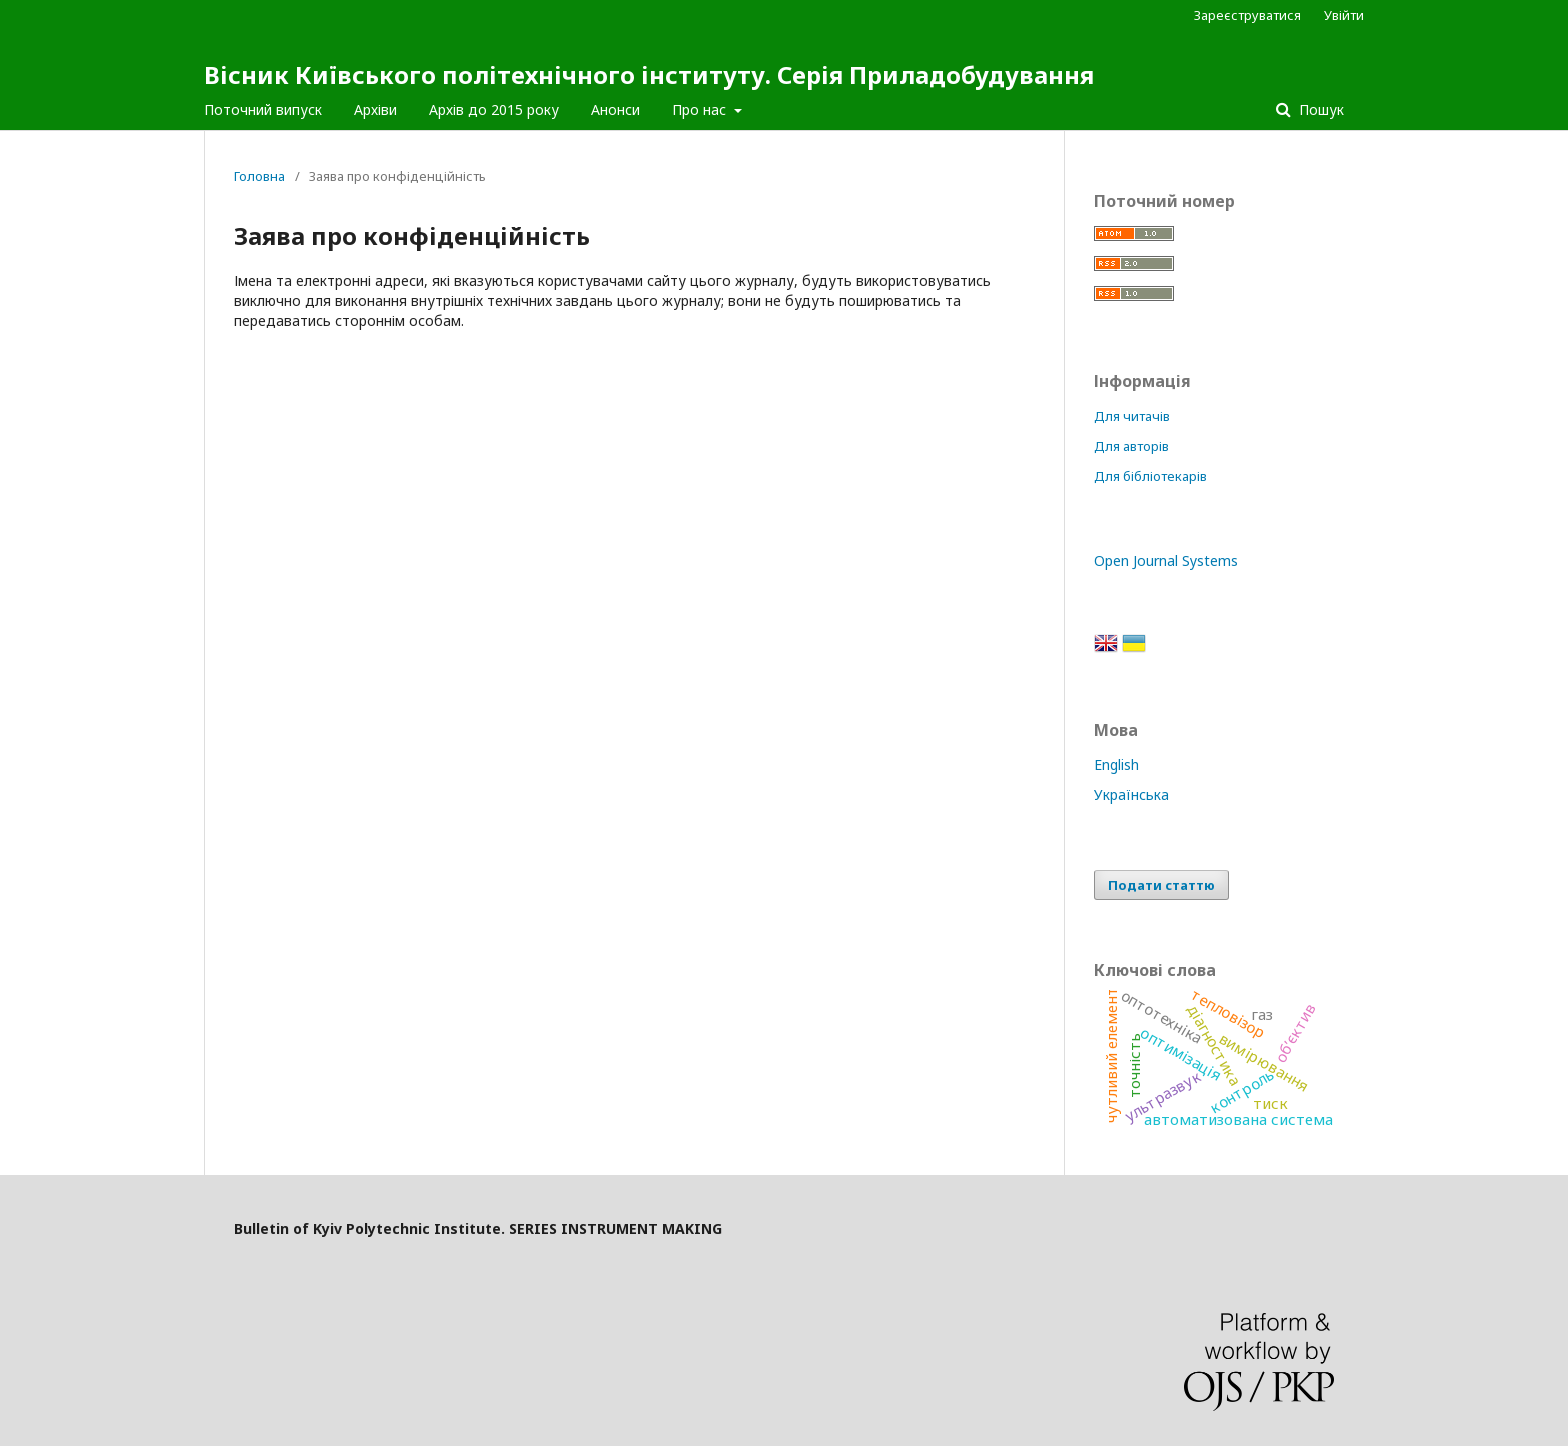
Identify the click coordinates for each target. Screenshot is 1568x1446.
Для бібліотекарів (1150, 476)
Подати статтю (1161, 885)
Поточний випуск (263, 109)
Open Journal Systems (1166, 560)
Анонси (615, 109)
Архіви (375, 109)
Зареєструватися (1247, 15)
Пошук (1319, 109)
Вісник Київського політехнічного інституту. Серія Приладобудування (649, 74)
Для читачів (1132, 416)
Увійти (1344, 15)
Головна (259, 176)
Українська (1131, 794)
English (1116, 764)
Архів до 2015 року (494, 109)
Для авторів (1131, 446)
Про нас (701, 109)
